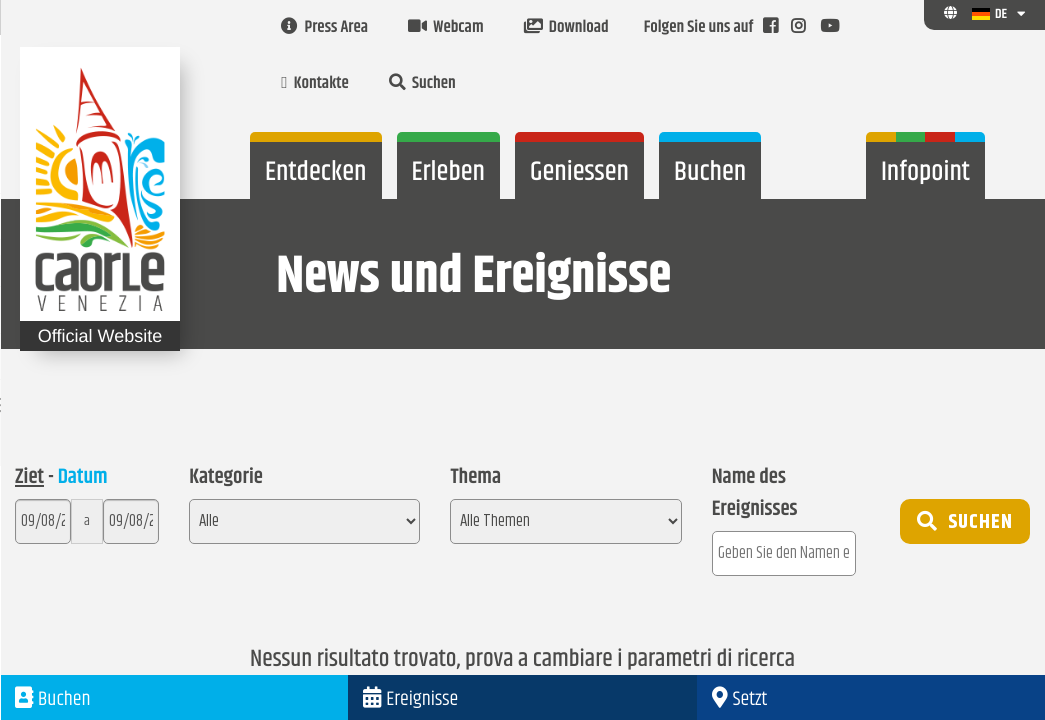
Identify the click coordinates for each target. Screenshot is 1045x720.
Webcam (445, 28)
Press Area (324, 28)
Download (566, 28)
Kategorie (226, 478)
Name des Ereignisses (755, 494)
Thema (475, 478)
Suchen (422, 84)
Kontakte (314, 84)
